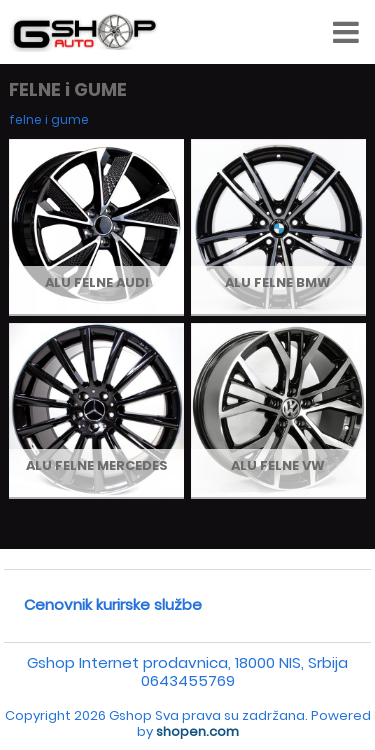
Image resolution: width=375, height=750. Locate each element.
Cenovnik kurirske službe (113, 604)
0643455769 (188, 680)
